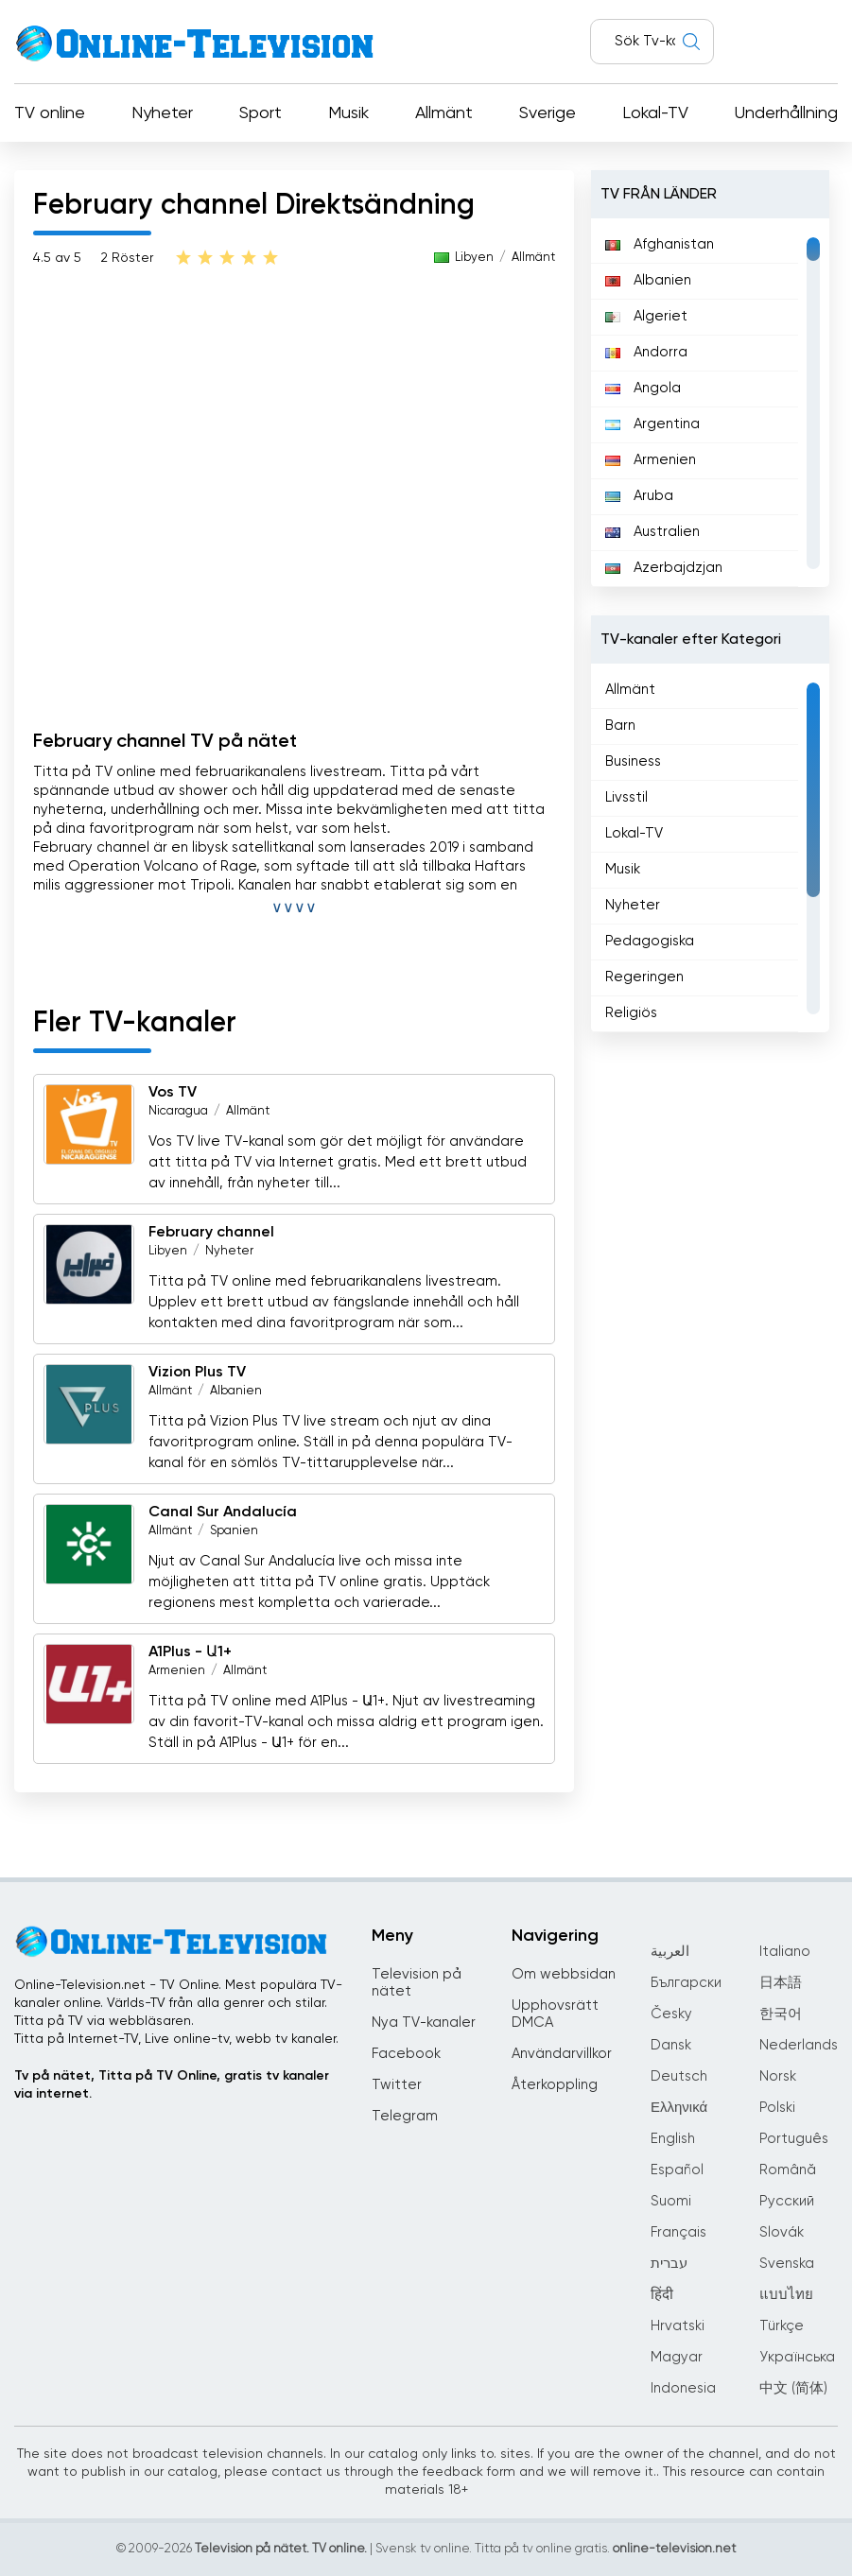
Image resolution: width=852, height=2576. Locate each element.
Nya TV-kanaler (424, 2022)
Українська (797, 2357)
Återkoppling (555, 2085)
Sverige (547, 113)
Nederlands (798, 2045)
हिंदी (662, 2295)
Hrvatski (677, 2326)
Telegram (405, 2116)
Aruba (639, 496)
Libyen (474, 257)
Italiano (784, 1952)
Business (633, 761)
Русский (786, 2201)
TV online (49, 113)
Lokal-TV (655, 113)
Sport (260, 113)
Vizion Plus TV (197, 1372)
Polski (777, 2108)
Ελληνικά (679, 2108)
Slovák (781, 2232)
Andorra (646, 352)
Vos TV (172, 1092)
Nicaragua (178, 1111)
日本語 (780, 1983)
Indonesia (683, 2388)
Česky (671, 2014)
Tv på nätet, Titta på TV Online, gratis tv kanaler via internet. (171, 2085)
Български (686, 1983)
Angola (643, 388)
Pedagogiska (649, 941)
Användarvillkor (562, 2054)
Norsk (777, 2076)
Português (793, 2139)
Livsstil (626, 797)
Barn (620, 725)
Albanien (236, 1391)
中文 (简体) (793, 2388)
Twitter (397, 2085)
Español (677, 2170)
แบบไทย (786, 2295)
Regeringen (644, 977)
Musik (348, 113)
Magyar (677, 2357)
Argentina (652, 424)
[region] (710, 402)
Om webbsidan (564, 1974)
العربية (670, 1952)
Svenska (786, 2263)
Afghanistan (659, 244)
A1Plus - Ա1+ (190, 1652)
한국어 (780, 2014)
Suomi (671, 2201)
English (673, 2139)
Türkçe (781, 2326)
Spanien (234, 1531)
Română (787, 2170)
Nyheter (162, 113)
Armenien (176, 1671)
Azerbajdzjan (663, 568)
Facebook (406, 2054)
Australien (652, 532)
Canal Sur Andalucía (222, 1512)
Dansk (671, 2045)
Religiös (631, 1013)
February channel (211, 1232)
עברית (669, 2263)
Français (678, 2232)
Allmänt (444, 113)
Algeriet (646, 316)
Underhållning (786, 113)
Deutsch (679, 2076)
